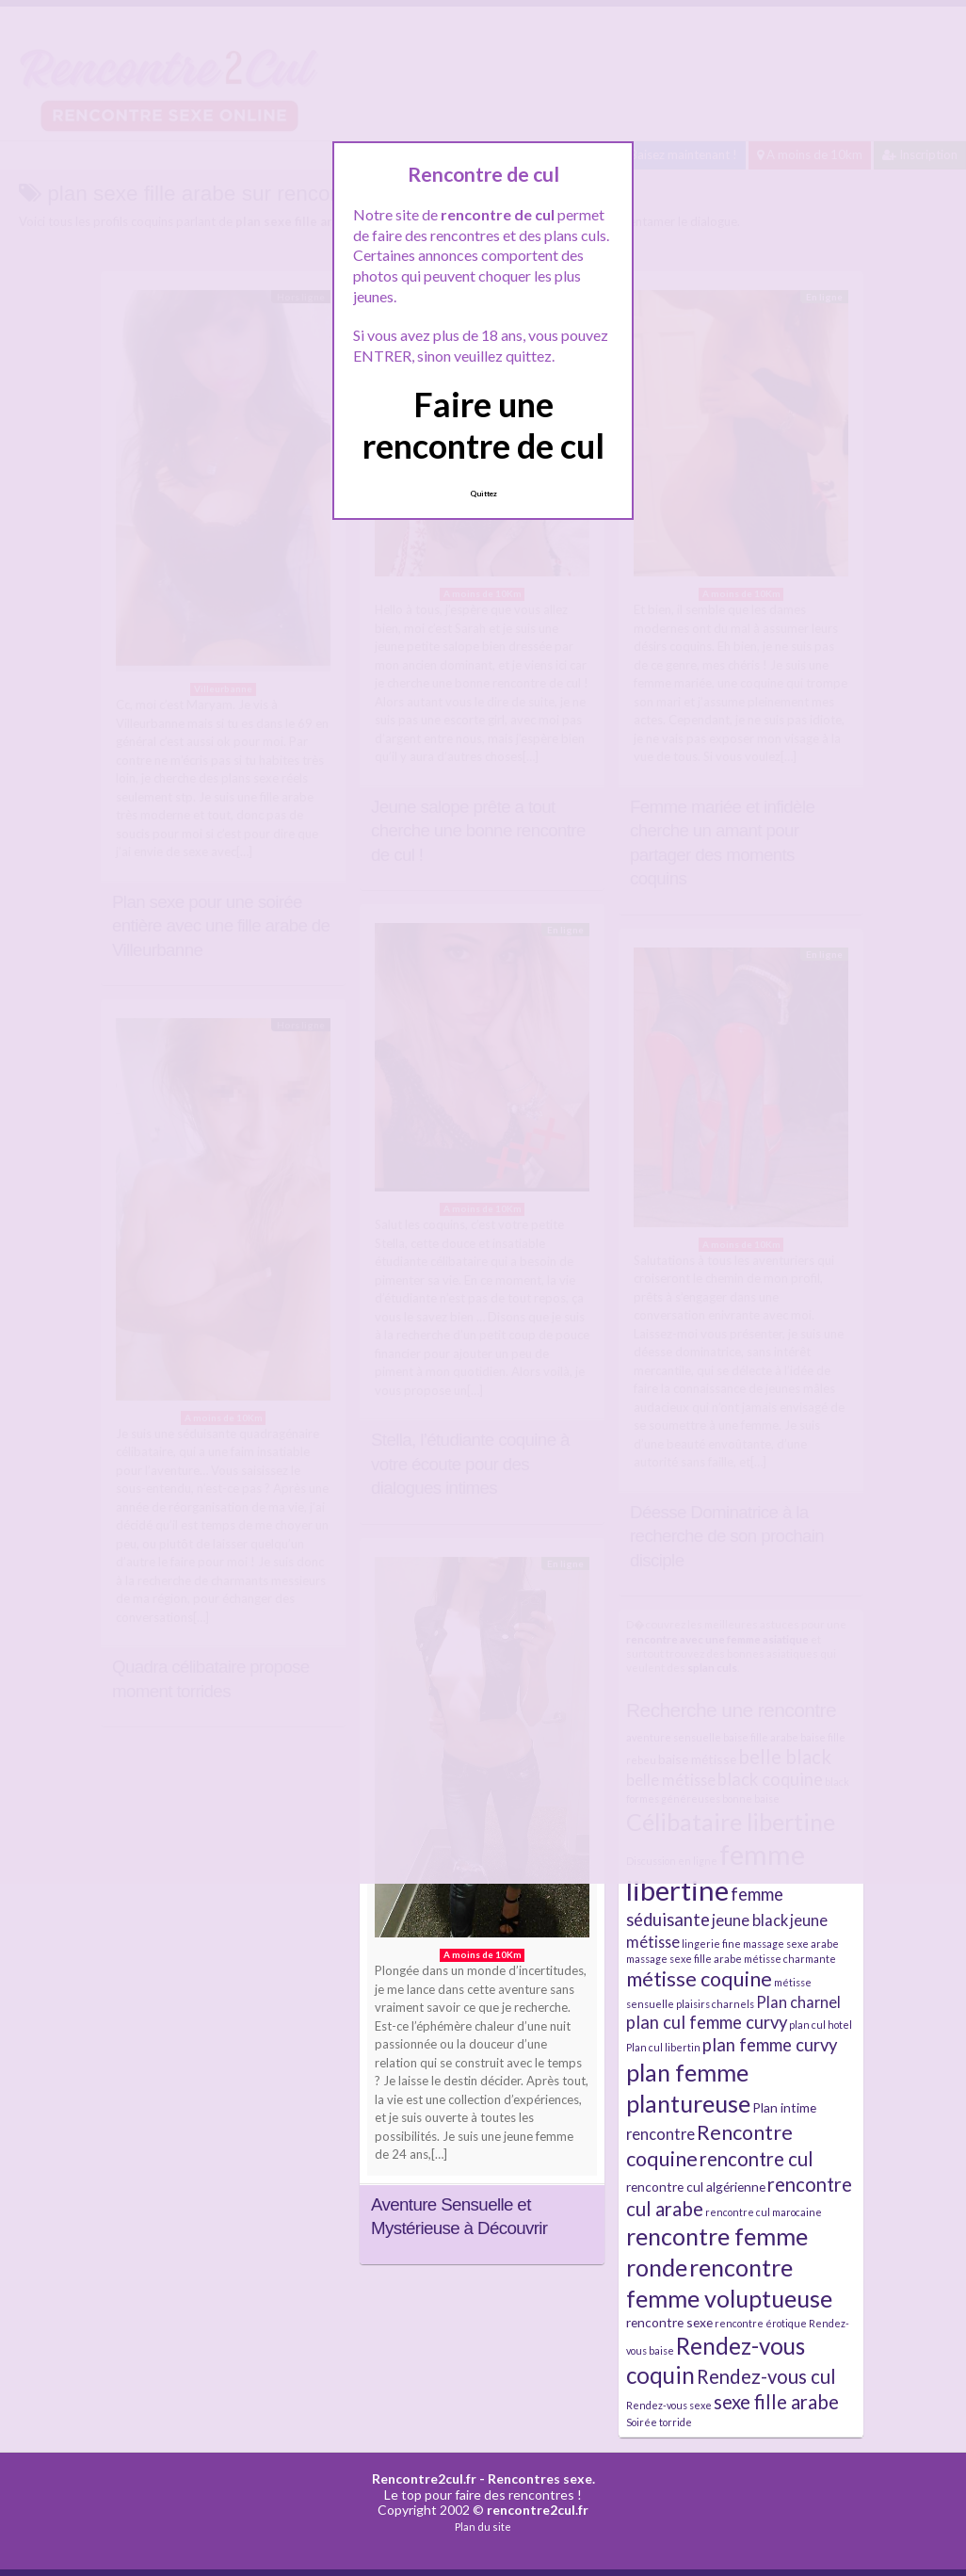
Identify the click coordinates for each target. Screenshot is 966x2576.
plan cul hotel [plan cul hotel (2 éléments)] (820, 2024)
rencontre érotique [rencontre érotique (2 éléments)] (761, 2323)
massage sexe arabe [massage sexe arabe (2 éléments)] (791, 1943)
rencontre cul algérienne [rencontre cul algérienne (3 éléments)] (695, 2187)
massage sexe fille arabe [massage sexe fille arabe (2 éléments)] (684, 1958)
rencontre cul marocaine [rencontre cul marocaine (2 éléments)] (763, 2212)
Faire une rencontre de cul (483, 424)
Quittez (483, 493)
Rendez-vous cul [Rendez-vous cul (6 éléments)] (766, 2376)
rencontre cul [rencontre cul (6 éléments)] (756, 2158)
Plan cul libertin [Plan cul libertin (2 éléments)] (663, 2047)
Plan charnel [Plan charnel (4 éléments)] (798, 2002)
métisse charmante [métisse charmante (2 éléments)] (790, 1958)
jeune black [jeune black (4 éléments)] (750, 1920)
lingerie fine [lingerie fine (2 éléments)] (711, 1943)
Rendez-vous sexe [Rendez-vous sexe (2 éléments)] (669, 2405)
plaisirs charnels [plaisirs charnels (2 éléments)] (715, 2004)
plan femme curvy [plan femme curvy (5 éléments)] (769, 2044)
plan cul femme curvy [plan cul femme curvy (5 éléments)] (706, 2022)
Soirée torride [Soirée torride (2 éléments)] (659, 2422)
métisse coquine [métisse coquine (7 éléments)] (699, 1979)
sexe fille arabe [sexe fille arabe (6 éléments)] (776, 2401)
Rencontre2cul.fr (424, 2479)
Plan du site (483, 2526)
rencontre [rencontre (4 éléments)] (660, 2134)
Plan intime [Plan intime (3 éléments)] (784, 2107)
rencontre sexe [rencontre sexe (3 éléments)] (669, 2322)
